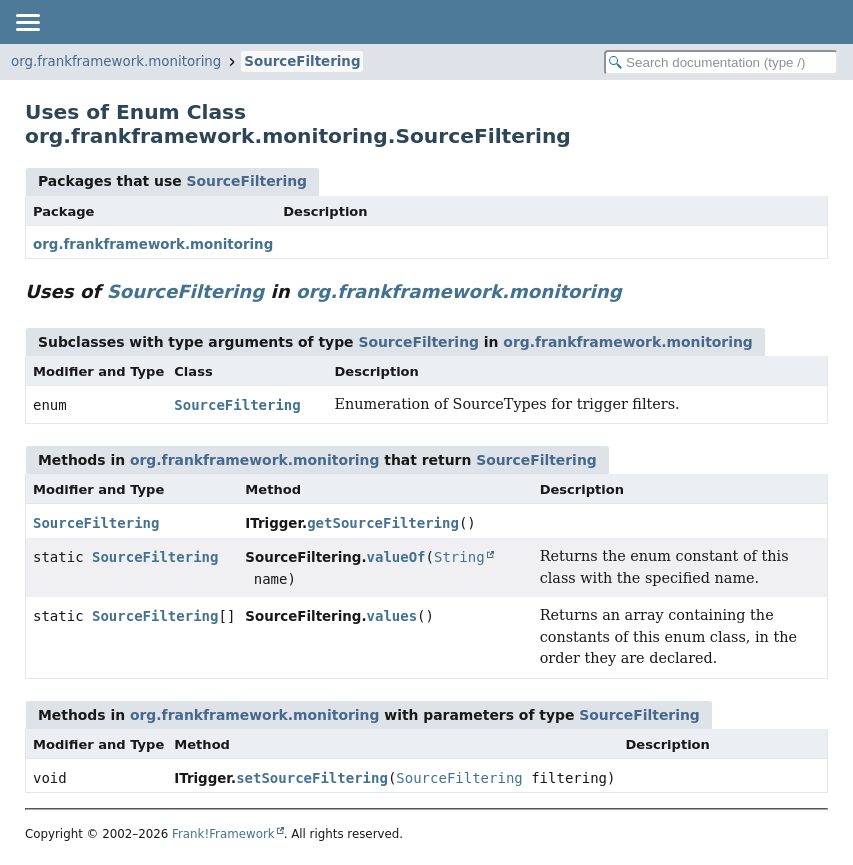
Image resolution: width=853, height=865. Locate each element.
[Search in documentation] (721, 62)
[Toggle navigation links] (27, 22)
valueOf (396, 557)
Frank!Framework (223, 834)
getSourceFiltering (383, 523)
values (392, 616)
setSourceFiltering (312, 778)
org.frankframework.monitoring (116, 61)
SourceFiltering (302, 61)
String (459, 557)
